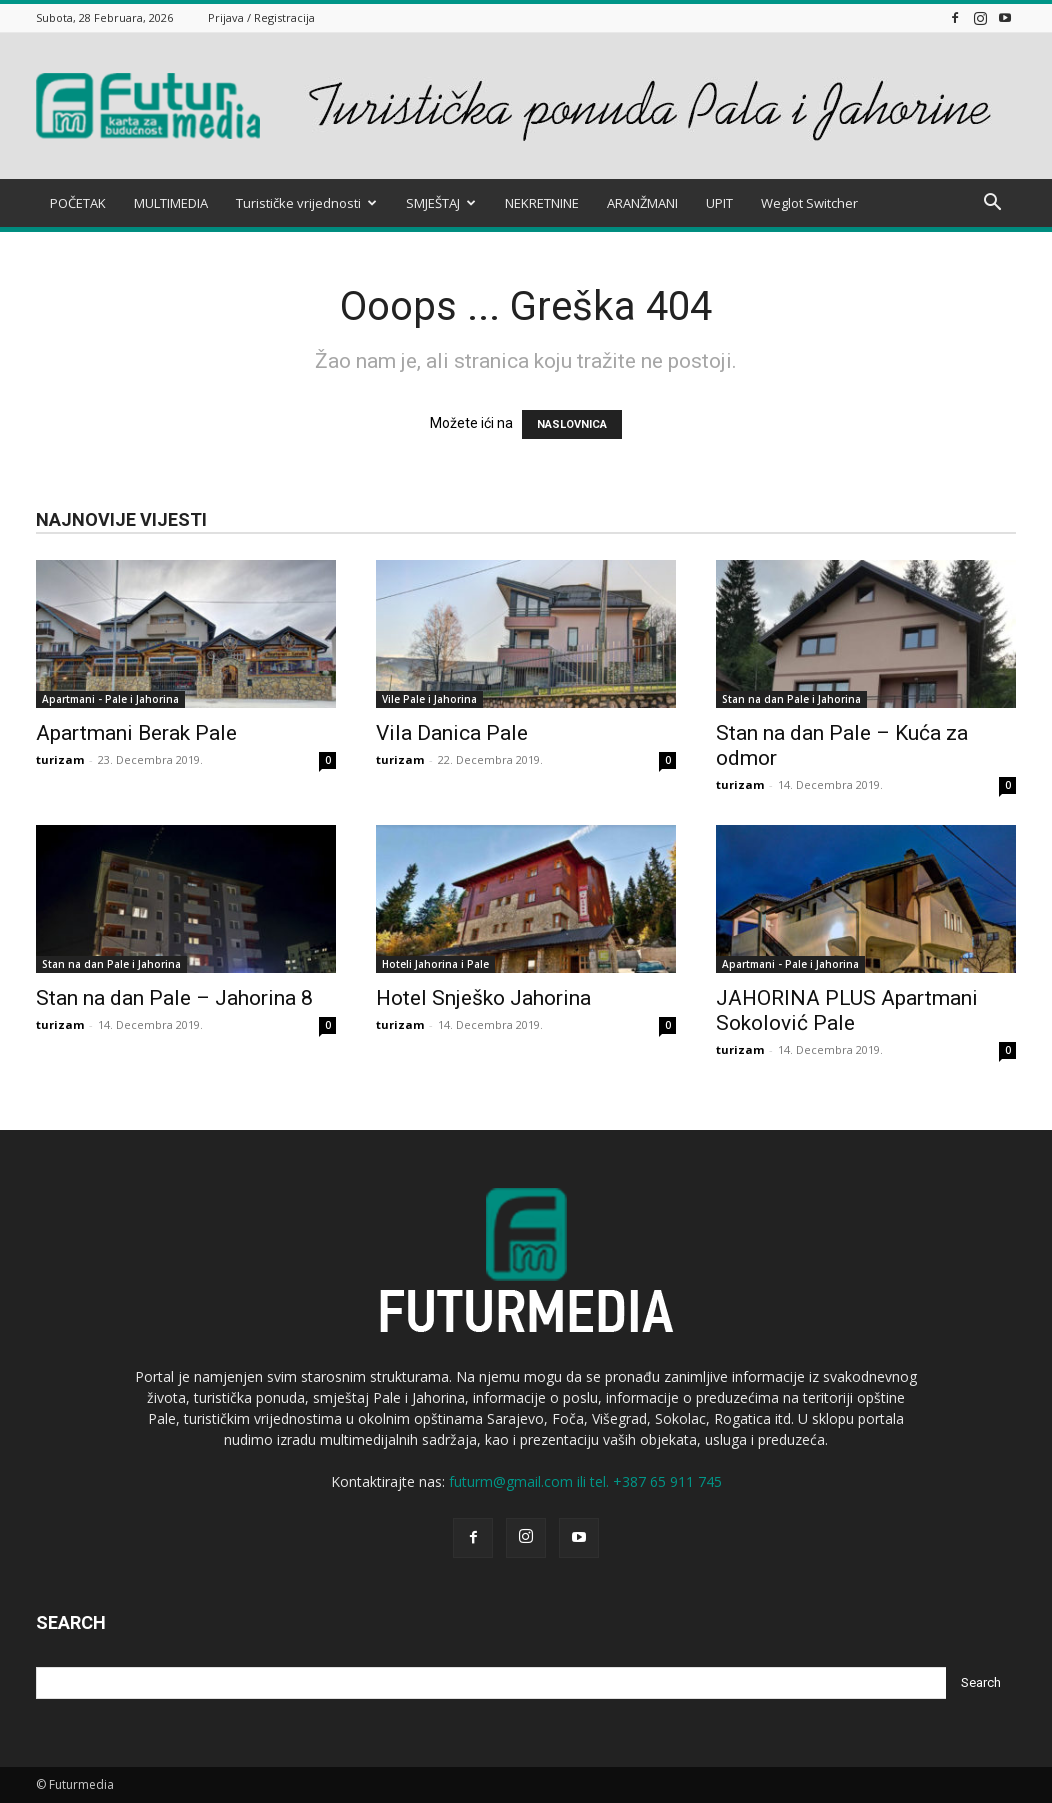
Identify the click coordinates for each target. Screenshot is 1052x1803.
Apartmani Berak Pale (136, 733)
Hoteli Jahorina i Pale (435, 964)
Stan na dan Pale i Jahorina (791, 699)
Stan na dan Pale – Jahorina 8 (174, 998)
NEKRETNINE (542, 203)
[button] (992, 204)
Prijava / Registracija (261, 17)
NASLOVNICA (572, 424)
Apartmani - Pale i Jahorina (110, 699)
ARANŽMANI (642, 203)
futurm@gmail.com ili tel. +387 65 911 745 (585, 1481)
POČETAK (78, 203)
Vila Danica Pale (452, 733)
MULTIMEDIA (171, 203)
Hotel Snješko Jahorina (483, 998)
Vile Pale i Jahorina (429, 699)
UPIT (719, 203)
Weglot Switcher (809, 203)
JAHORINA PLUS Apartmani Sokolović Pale (847, 1010)
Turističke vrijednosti (306, 203)
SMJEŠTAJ (441, 203)
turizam (60, 759)
